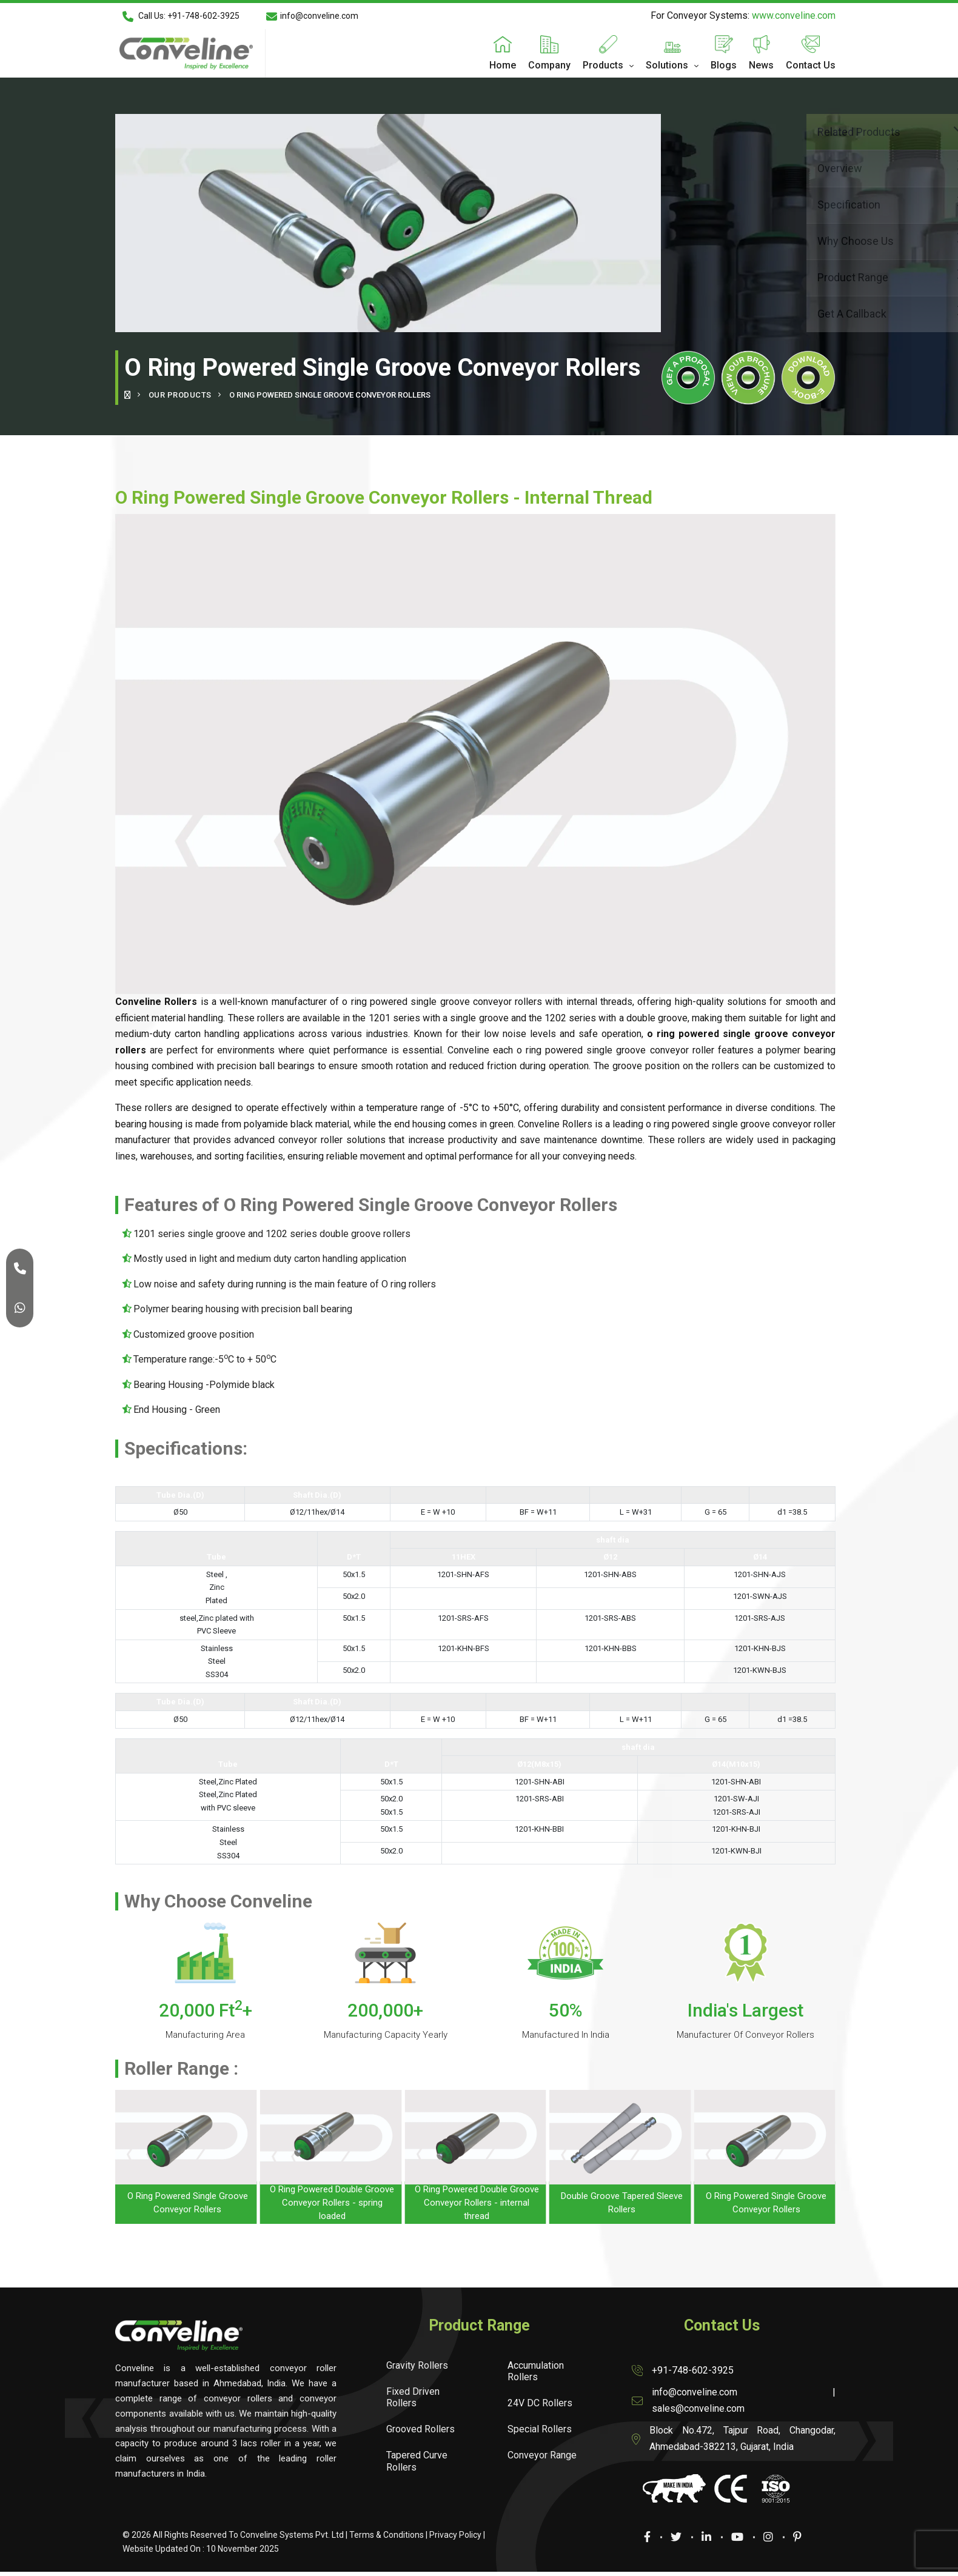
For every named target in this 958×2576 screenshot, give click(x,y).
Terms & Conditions (386, 2535)
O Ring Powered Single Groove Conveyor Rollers (187, 2203)
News (761, 65)
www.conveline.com (794, 15)
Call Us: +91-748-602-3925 (181, 16)
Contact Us (811, 65)
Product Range (748, 276)
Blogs (724, 65)
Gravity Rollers (417, 2365)
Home (502, 65)
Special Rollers (539, 2429)
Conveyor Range (542, 2455)
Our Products (180, 394)
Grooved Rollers (420, 2429)
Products (603, 65)
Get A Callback (748, 312)
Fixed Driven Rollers (413, 2397)
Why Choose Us (748, 239)
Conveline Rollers (555, 1124)
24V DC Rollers (539, 2403)
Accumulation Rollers (535, 2371)
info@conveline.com (312, 16)
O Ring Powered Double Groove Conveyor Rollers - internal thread (477, 2202)
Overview (748, 167)
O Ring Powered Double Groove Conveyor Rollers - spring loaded (332, 2202)
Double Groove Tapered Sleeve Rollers (622, 2203)
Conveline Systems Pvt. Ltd (292, 2535)
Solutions (667, 65)
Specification (748, 203)
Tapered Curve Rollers (416, 2460)
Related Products (748, 130)
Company (549, 65)
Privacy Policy (455, 2535)
